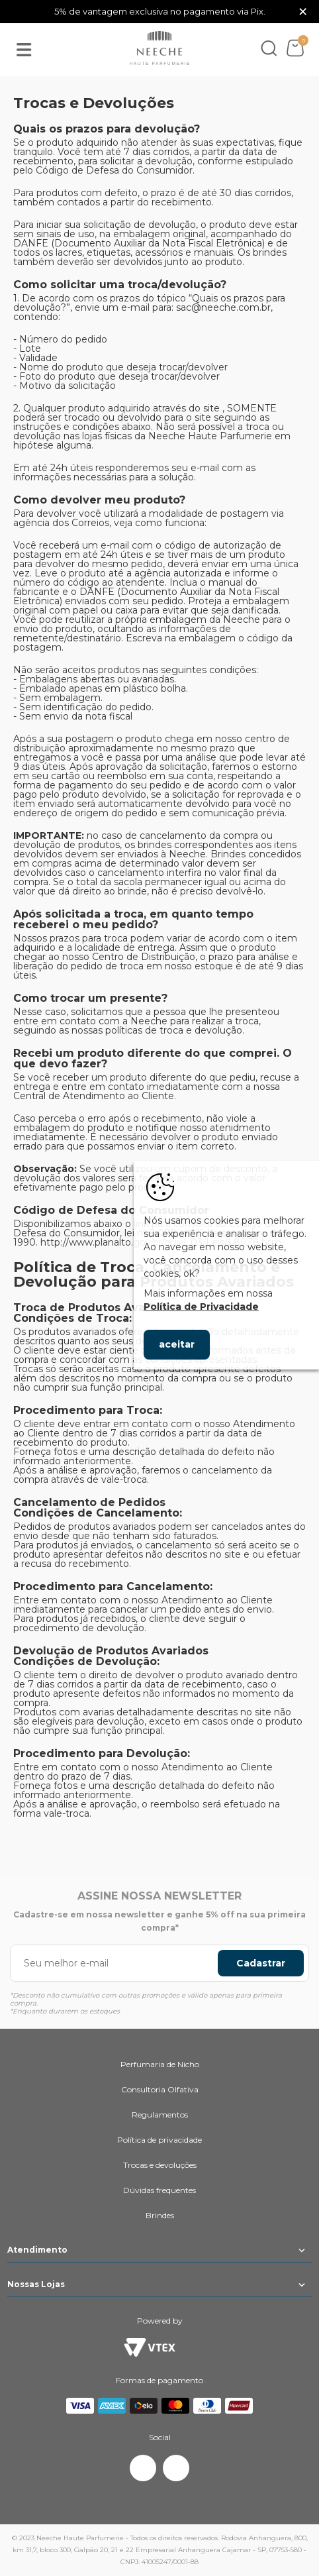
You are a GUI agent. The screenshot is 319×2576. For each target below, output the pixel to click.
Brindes (160, 2215)
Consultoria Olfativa (160, 2089)
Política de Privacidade (201, 1307)
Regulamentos (160, 2115)
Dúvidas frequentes (159, 2190)
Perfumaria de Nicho (159, 2064)
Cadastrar (260, 1963)
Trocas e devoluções (160, 2165)
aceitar (177, 1344)
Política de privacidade (159, 2140)
